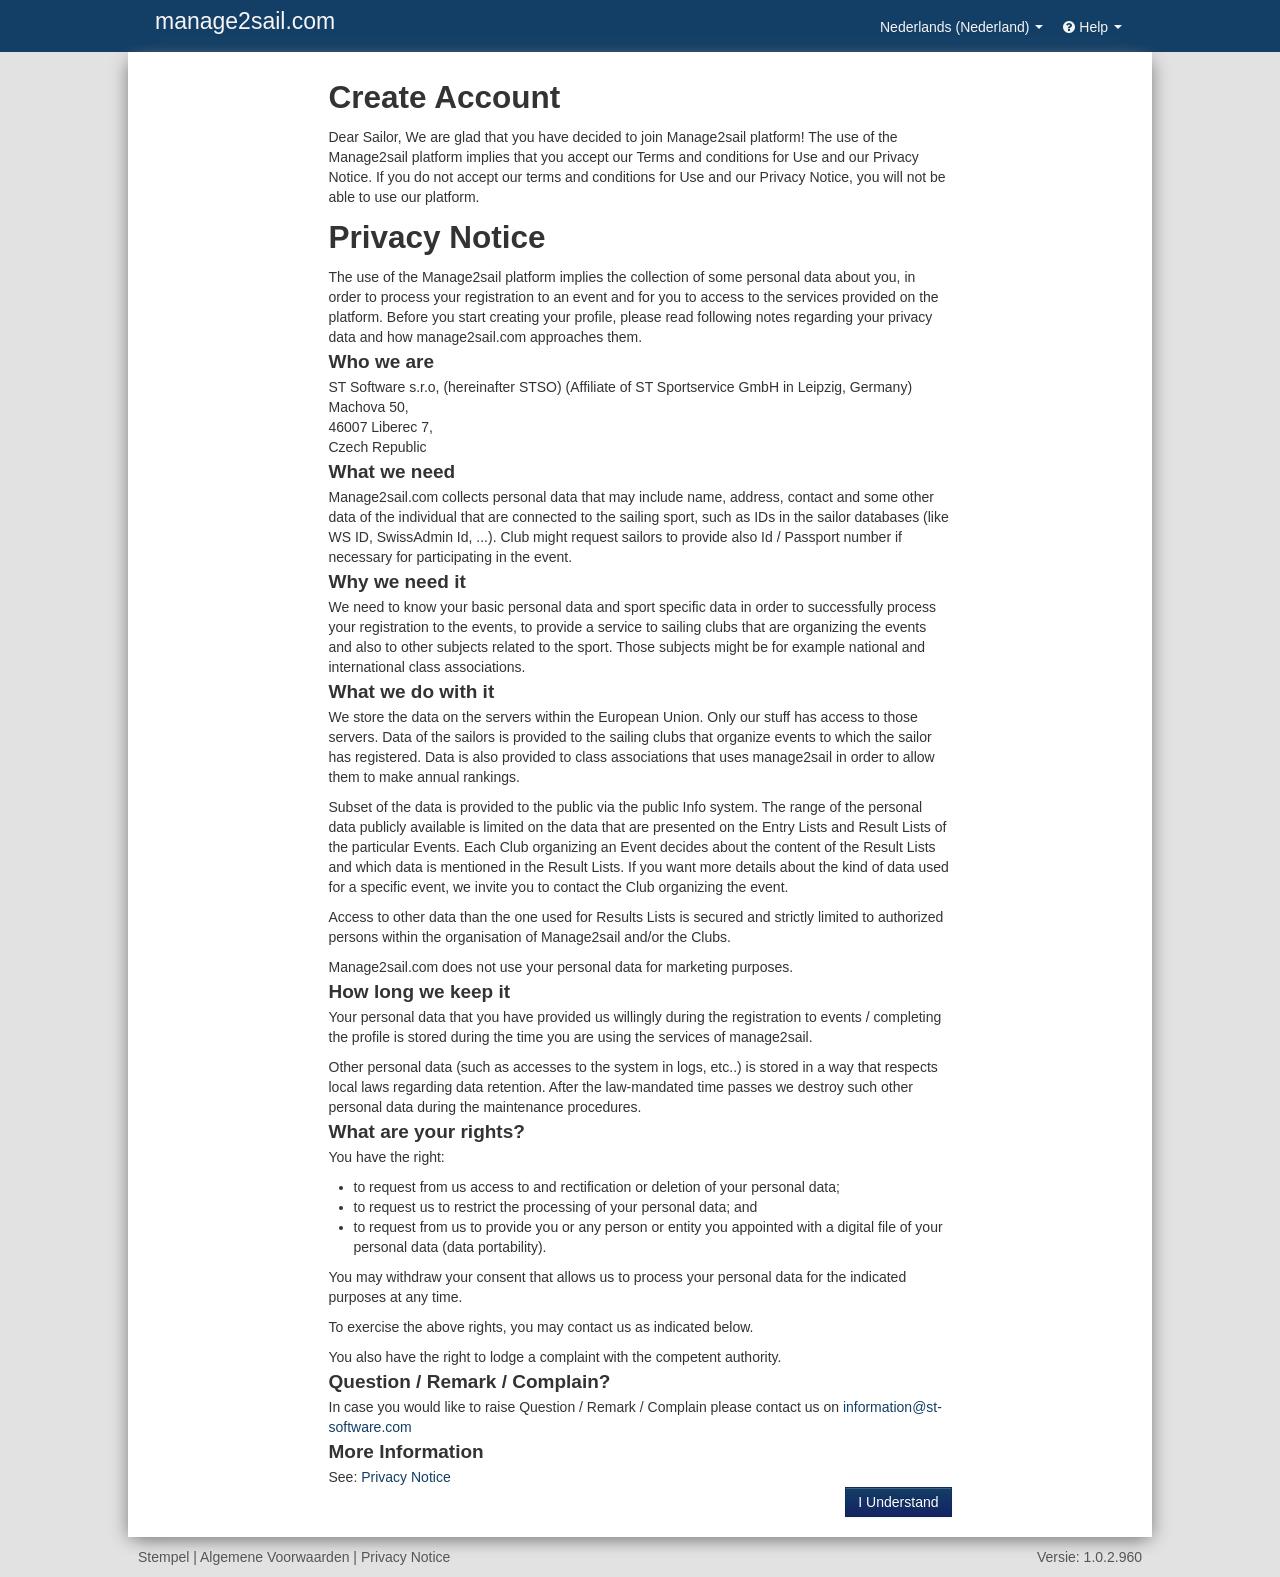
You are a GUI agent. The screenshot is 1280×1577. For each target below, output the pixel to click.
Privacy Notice (405, 1477)
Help (1092, 27)
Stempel (163, 1557)
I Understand (898, 1502)
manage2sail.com (245, 21)
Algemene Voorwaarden (274, 1557)
